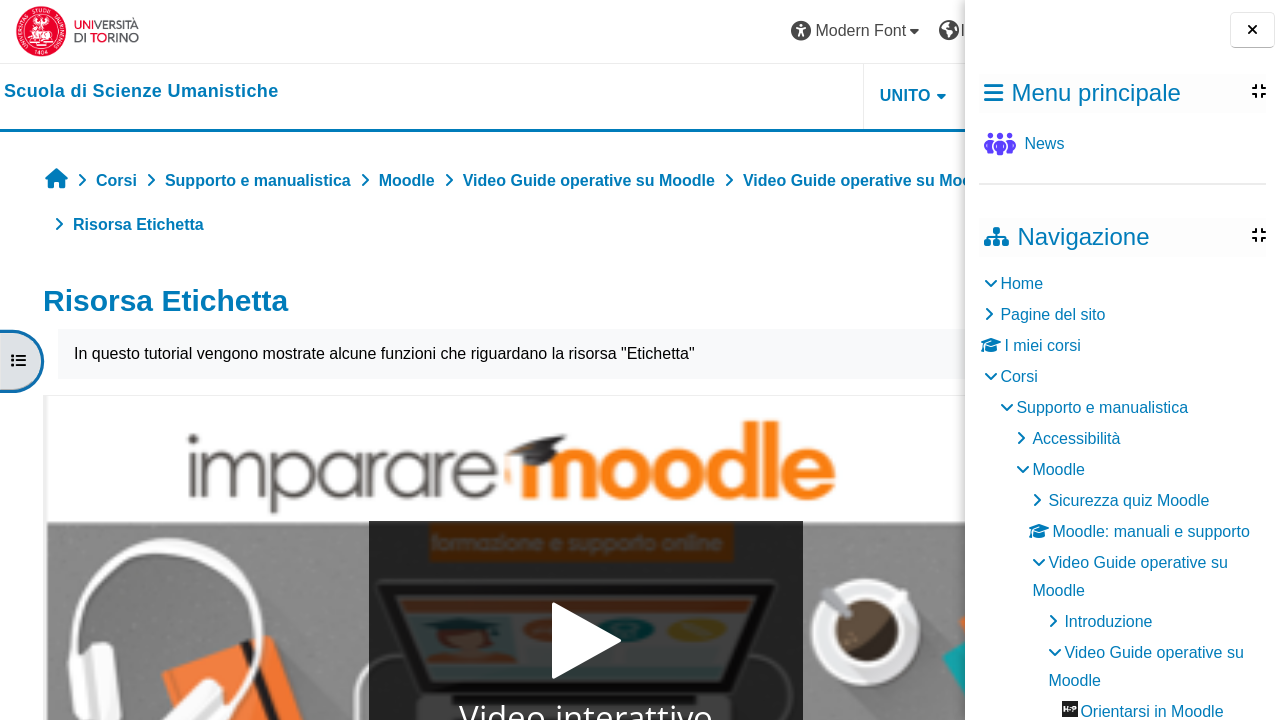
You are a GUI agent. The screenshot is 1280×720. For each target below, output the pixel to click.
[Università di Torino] (77, 30)
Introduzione (1108, 621)
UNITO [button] (718, 95)
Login (914, 30)
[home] (141, 92)
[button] (671, 31)
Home (1021, 283)
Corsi (1018, 376)
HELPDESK (839, 95)
